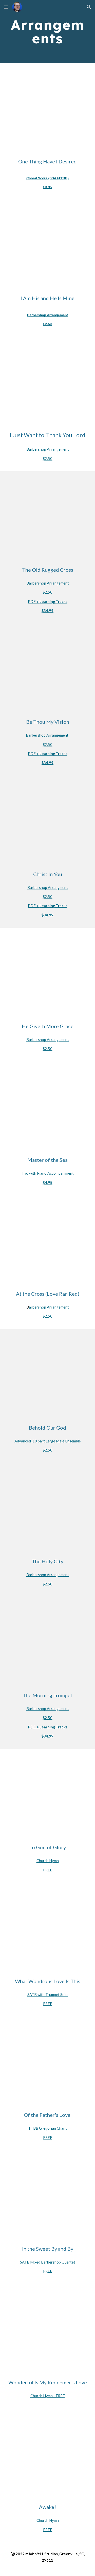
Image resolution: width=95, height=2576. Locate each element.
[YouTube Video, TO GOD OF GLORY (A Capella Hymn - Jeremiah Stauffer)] (47, 1797)
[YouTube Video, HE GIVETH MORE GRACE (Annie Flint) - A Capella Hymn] (47, 976)
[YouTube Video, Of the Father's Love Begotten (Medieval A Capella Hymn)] (47, 2065)
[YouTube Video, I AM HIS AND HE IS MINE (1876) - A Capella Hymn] (47, 248)
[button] (6, 7)
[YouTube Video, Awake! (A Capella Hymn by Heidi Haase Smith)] (47, 2457)
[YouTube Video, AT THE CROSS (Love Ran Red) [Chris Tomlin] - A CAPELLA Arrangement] (47, 1244)
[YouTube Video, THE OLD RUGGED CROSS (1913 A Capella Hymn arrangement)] (47, 520)
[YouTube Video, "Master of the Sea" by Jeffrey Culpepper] (47, 1110)
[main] (47, 31)
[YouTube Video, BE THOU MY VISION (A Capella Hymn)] (47, 672)
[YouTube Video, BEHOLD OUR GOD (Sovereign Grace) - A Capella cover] (47, 1378)
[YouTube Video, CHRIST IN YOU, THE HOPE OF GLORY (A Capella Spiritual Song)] (47, 824)
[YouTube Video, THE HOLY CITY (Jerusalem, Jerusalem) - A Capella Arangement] (47, 1511)
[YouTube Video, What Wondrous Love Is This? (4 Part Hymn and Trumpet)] (47, 1931)
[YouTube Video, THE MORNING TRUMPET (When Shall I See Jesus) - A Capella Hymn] (47, 1645)
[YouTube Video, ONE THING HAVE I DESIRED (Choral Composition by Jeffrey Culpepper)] (47, 111)
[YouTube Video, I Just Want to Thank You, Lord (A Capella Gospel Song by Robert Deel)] (47, 385)
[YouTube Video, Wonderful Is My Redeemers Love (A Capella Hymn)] (47, 2333)
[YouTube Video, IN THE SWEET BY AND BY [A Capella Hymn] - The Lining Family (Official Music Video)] (47, 2199)
